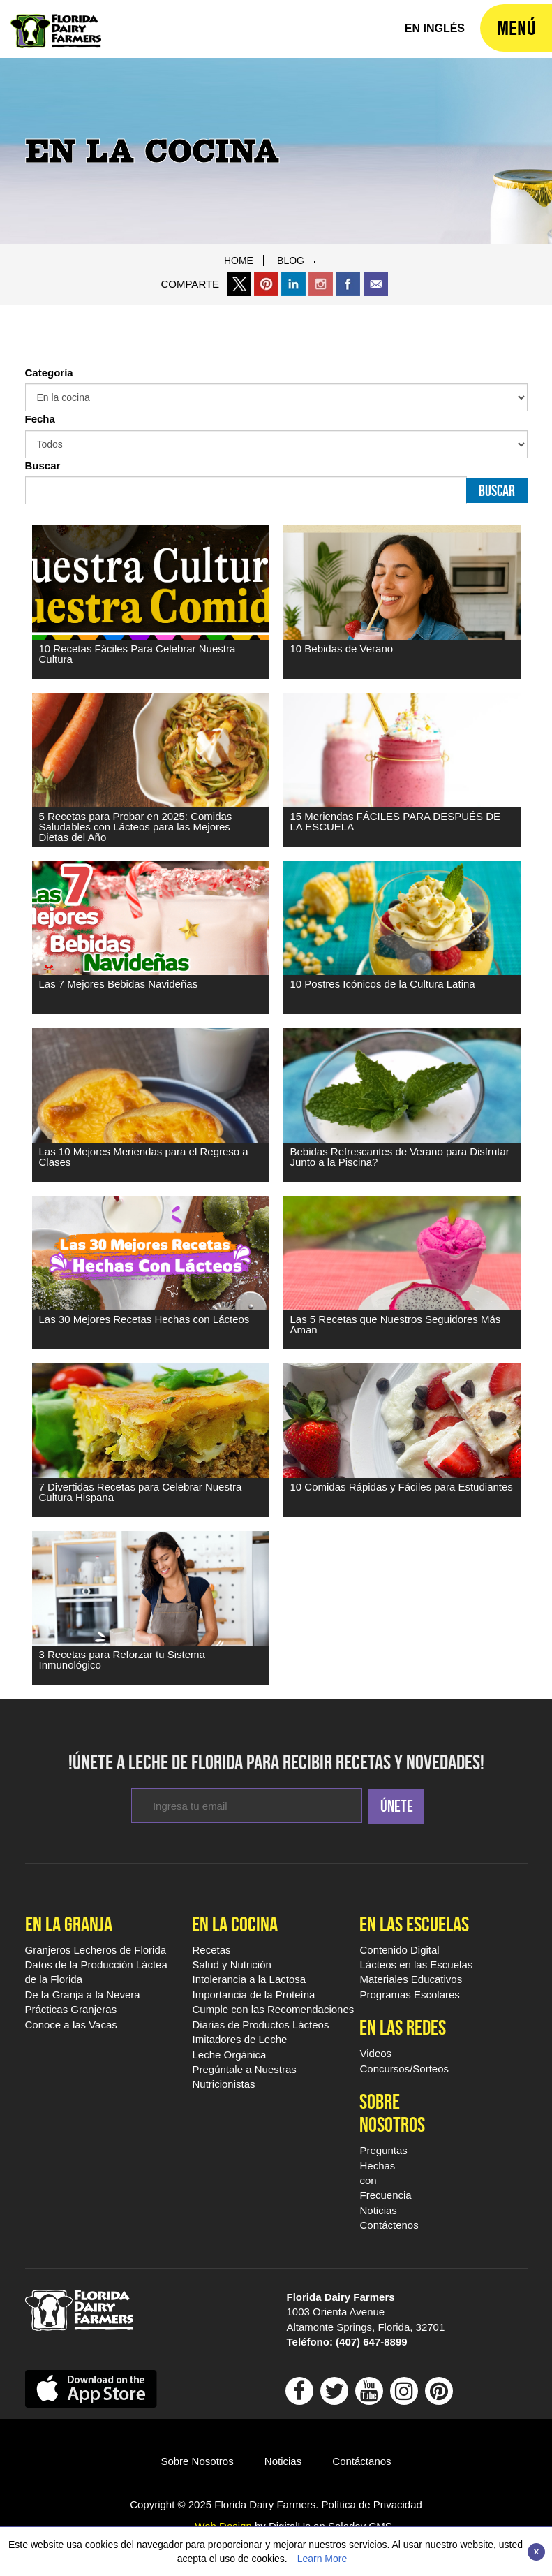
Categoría (49, 373)
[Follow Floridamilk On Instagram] (404, 2395)
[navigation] (516, 28)
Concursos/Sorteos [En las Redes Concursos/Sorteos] (404, 2068)
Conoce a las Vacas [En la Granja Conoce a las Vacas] (71, 2024)
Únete (396, 1806)
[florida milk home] (435, 29)
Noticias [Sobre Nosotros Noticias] (377, 2210)
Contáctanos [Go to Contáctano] (361, 2461)
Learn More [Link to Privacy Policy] (322, 2558)
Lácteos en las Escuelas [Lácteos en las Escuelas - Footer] (415, 1964)
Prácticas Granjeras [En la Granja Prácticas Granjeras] (71, 2009)
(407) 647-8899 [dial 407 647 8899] (372, 2342)
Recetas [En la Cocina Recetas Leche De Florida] (211, 1950)
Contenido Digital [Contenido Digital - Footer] (399, 1950)
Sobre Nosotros (384, 2113)
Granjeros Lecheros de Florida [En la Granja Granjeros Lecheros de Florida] (96, 1950)
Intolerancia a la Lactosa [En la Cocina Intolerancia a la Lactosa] (249, 1979)
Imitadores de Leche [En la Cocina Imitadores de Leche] (239, 2039)
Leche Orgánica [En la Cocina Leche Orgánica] (229, 2055)
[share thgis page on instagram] (320, 284)
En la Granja (68, 1923)
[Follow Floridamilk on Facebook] (299, 2395)
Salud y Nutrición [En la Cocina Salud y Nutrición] (231, 1964)
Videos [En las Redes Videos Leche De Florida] (375, 2053)
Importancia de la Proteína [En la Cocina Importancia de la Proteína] (253, 1994)
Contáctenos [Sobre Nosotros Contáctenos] (388, 2225)
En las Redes (402, 2027)
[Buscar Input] (246, 490)
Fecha (40, 419)
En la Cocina (235, 1923)
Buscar (43, 465)
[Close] (536, 2552)
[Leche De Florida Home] (56, 20)
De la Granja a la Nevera (82, 1994)
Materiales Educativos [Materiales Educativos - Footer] (410, 1979)
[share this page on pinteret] (266, 284)
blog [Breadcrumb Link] (290, 260)
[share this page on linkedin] (293, 284)
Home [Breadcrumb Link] (238, 260)
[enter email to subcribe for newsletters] (246, 1805)
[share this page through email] (376, 284)
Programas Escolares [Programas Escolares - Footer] (409, 1994)
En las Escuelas (414, 1923)
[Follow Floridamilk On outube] (369, 2395)
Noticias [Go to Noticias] (282, 2461)
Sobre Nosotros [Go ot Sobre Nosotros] (197, 2461)
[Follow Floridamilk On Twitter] (334, 2395)
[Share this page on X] (239, 284)
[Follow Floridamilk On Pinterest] (439, 2395)
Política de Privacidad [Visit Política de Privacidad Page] (372, 2504)
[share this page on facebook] (348, 284)
